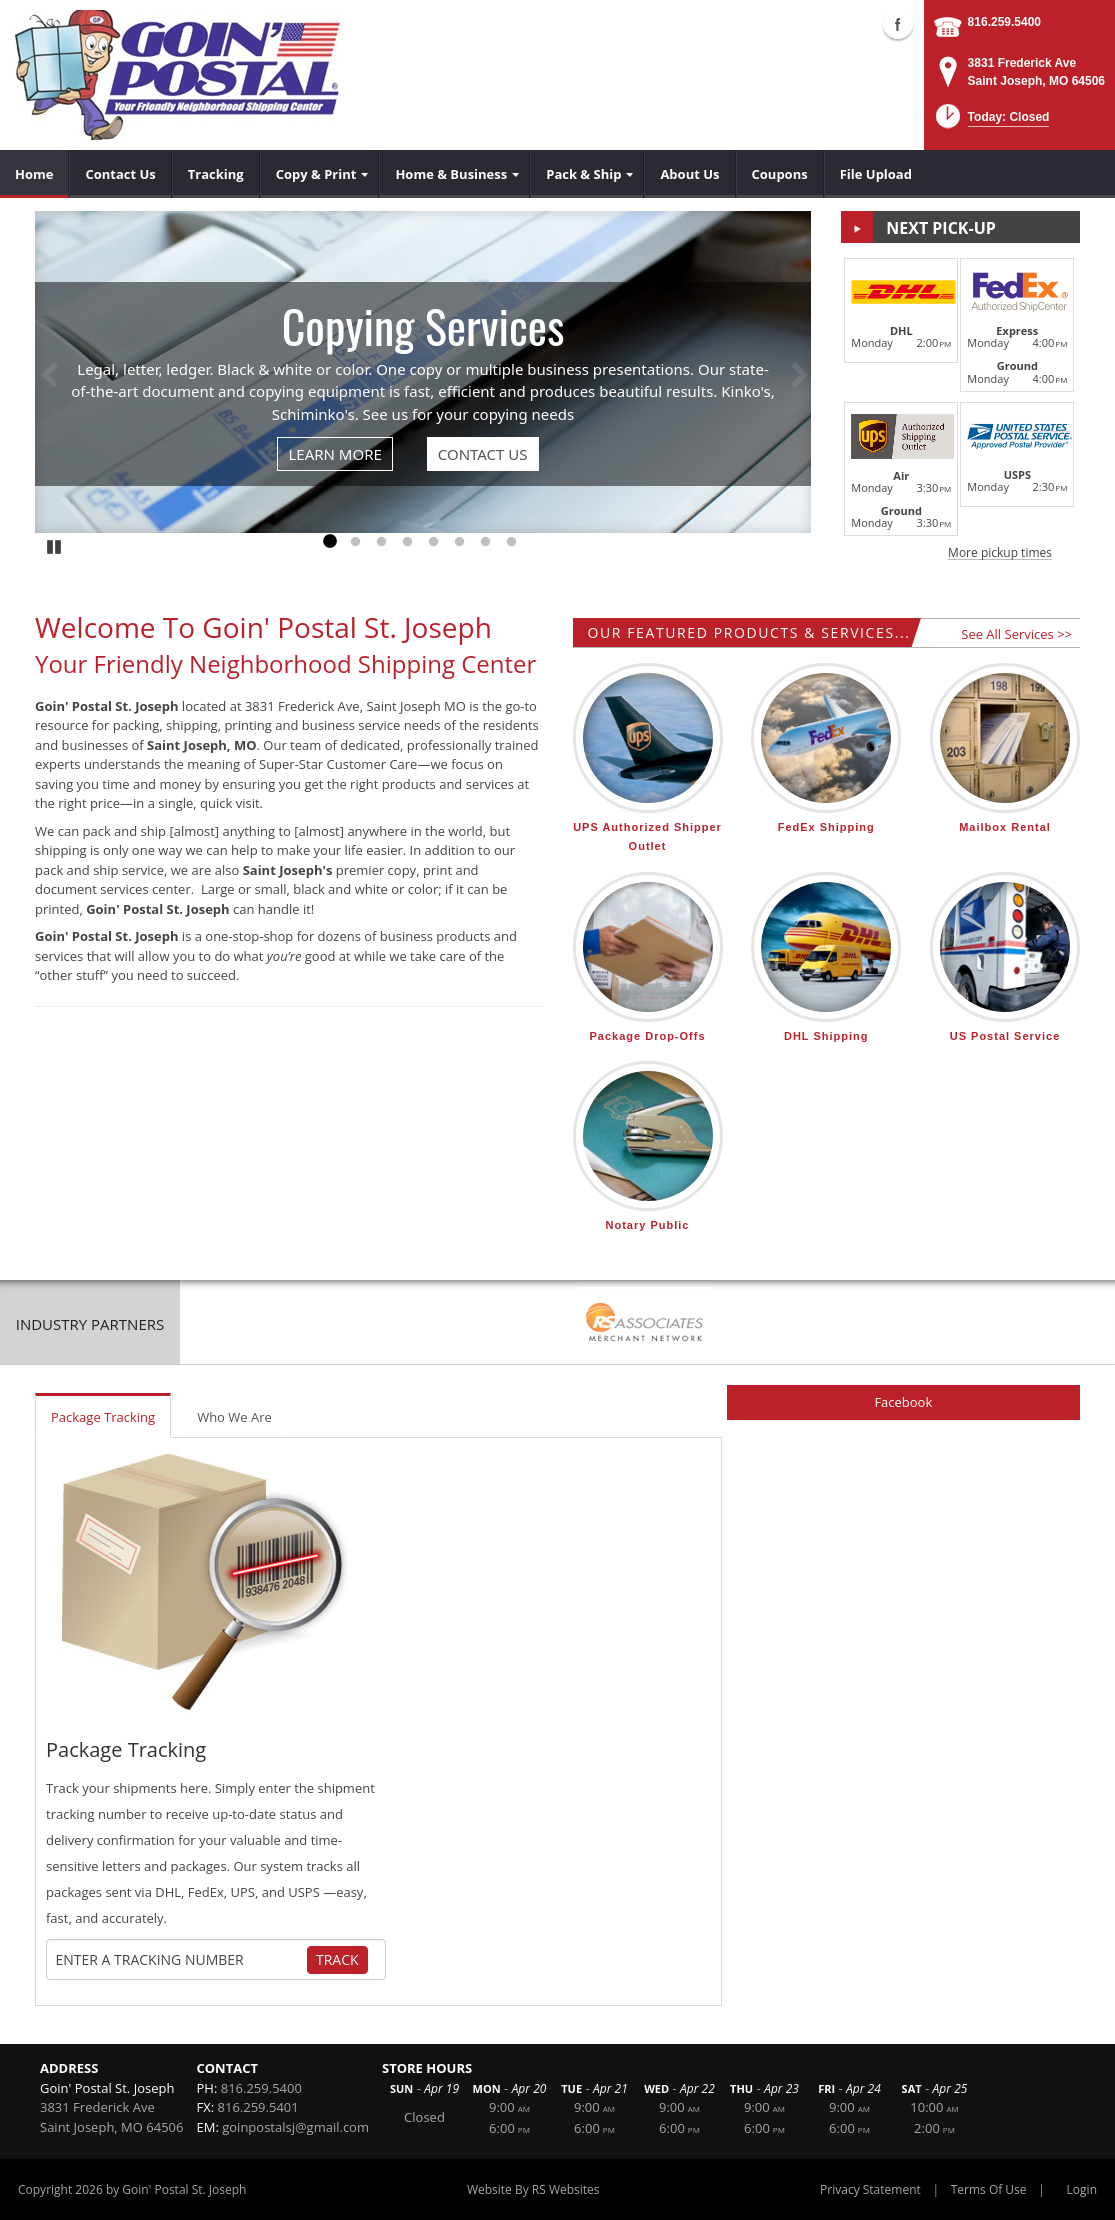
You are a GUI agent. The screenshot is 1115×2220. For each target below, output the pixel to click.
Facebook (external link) (898, 24)
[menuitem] (34, 174)
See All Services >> (1016, 634)
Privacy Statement (870, 2189)
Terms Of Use (989, 2189)
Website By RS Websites (533, 2189)
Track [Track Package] (337, 1959)
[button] (990, 122)
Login (1082, 2189)
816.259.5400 (1004, 22)
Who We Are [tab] (234, 1417)
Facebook (903, 1402)
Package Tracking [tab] (103, 1417)
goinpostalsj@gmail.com (295, 2127)
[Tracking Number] (181, 1960)
